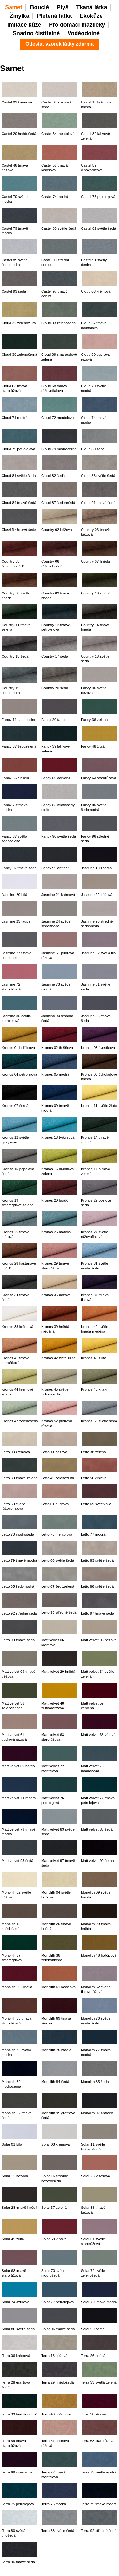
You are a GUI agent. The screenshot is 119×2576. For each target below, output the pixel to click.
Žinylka (20, 16)
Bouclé (39, 7)
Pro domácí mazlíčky (77, 25)
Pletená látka (54, 16)
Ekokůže (91, 16)
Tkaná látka (91, 7)
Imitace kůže (24, 25)
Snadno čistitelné (36, 33)
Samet (13, 7)
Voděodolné (84, 33)
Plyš (63, 7)
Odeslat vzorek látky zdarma (59, 44)
